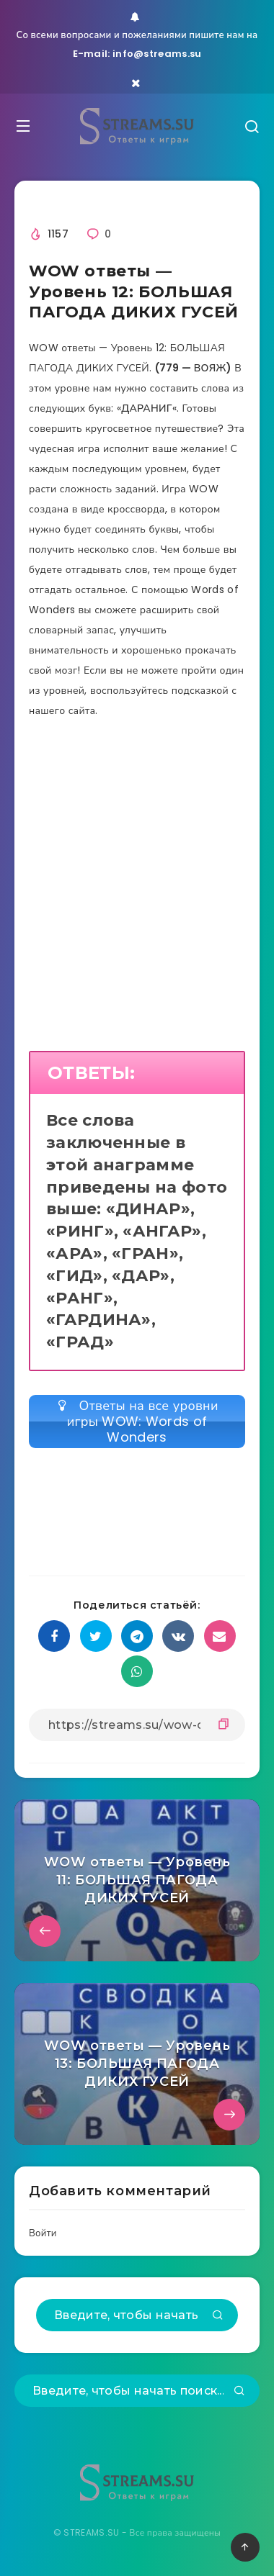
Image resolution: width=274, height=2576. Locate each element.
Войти (43, 2233)
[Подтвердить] (218, 2316)
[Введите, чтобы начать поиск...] (137, 2315)
